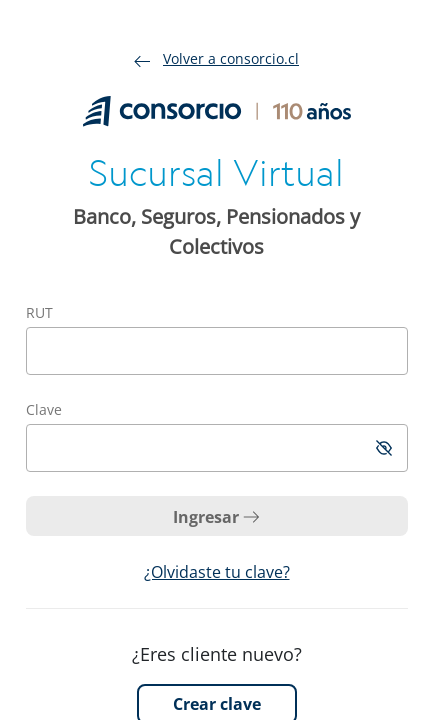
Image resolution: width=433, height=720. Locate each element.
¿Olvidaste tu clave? (217, 572)
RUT (39, 312)
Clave (44, 409)
